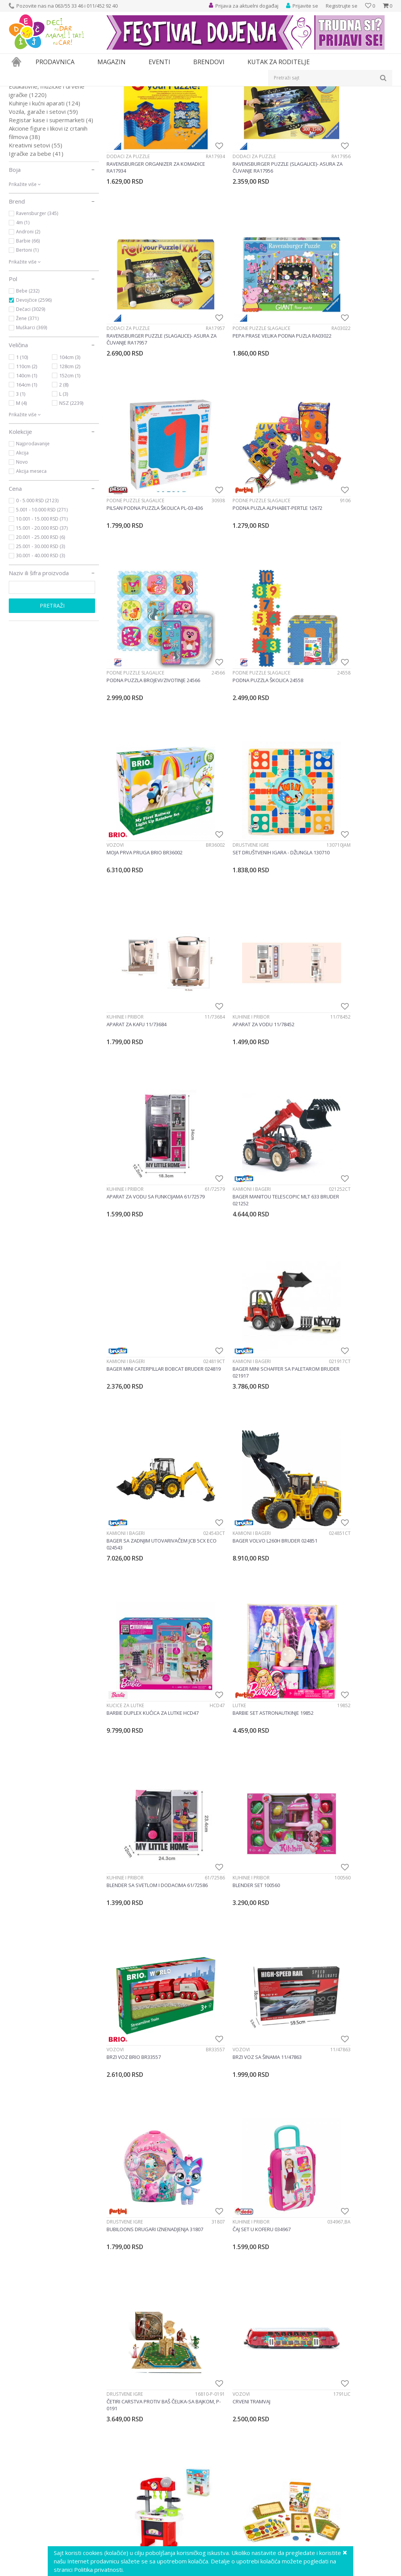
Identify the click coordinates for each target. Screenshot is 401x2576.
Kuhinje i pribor (222, 646)
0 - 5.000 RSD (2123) (37, 587)
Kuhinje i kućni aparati (44, 189)
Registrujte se (341, 5)
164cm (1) (26, 470)
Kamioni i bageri (223, 790)
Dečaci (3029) (30, 395)
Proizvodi (44, 91)
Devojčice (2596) (34, 386)
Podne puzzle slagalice (135, 358)
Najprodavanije (33, 530)
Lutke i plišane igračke (45, 164)
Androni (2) (28, 318)
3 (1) (20, 480)
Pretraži (52, 691)
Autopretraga (217, 103)
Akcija (22, 539)
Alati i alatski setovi (38, 147)
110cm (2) (26, 452)
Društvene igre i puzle (45, 122)
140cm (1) (26, 461)
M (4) (21, 489)
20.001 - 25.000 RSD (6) (40, 623)
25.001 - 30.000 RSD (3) (40, 632)
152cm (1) (69, 461)
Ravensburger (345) (37, 299)
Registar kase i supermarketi (51, 206)
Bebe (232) (27, 377)
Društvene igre (125, 646)
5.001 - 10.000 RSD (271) (42, 596)
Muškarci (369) (31, 414)
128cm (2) (69, 452)
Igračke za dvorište (40, 156)
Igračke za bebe (36, 240)
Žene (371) (27, 404)
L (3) (63, 480)
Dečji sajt (18, 91)
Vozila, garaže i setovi (43, 198)
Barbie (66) (28, 327)
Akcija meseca (31, 557)
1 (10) (22, 443)
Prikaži (311, 103)
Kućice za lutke (125, 1078)
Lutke (211, 1078)
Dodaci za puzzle (128, 214)
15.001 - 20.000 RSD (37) (42, 614)
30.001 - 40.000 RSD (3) (40, 642)
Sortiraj (251, 103)
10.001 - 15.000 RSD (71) (42, 605)
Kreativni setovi (35, 231)
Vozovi (310, 502)
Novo (22, 548)
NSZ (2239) (71, 489)
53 (288, 2453)
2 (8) (63, 470)
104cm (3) (69, 443)
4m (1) (22, 309)
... (271, 2453)
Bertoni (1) (27, 336)
